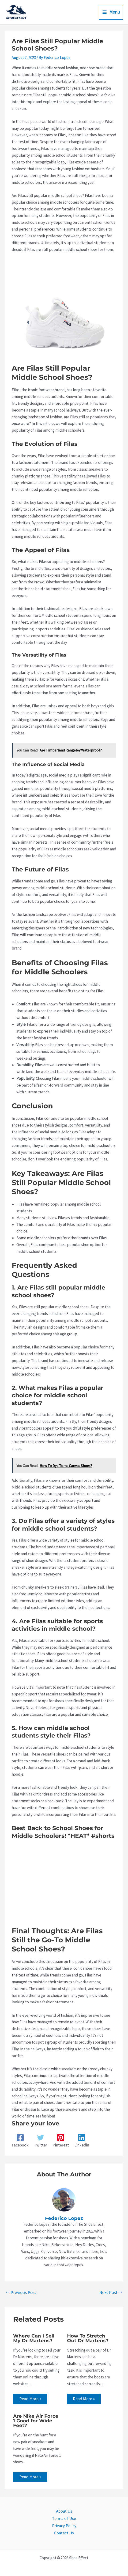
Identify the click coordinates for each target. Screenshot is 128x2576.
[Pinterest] (60, 2140)
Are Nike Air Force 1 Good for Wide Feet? (35, 2420)
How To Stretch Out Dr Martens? (88, 2337)
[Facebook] (20, 2140)
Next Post (111, 2292)
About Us (64, 2511)
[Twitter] (40, 2140)
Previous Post (20, 2292)
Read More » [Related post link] (30, 2398)
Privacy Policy (64, 2524)
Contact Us (64, 2531)
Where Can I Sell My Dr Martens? (33, 2337)
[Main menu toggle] (111, 12)
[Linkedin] (80, 2140)
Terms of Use (64, 2517)
